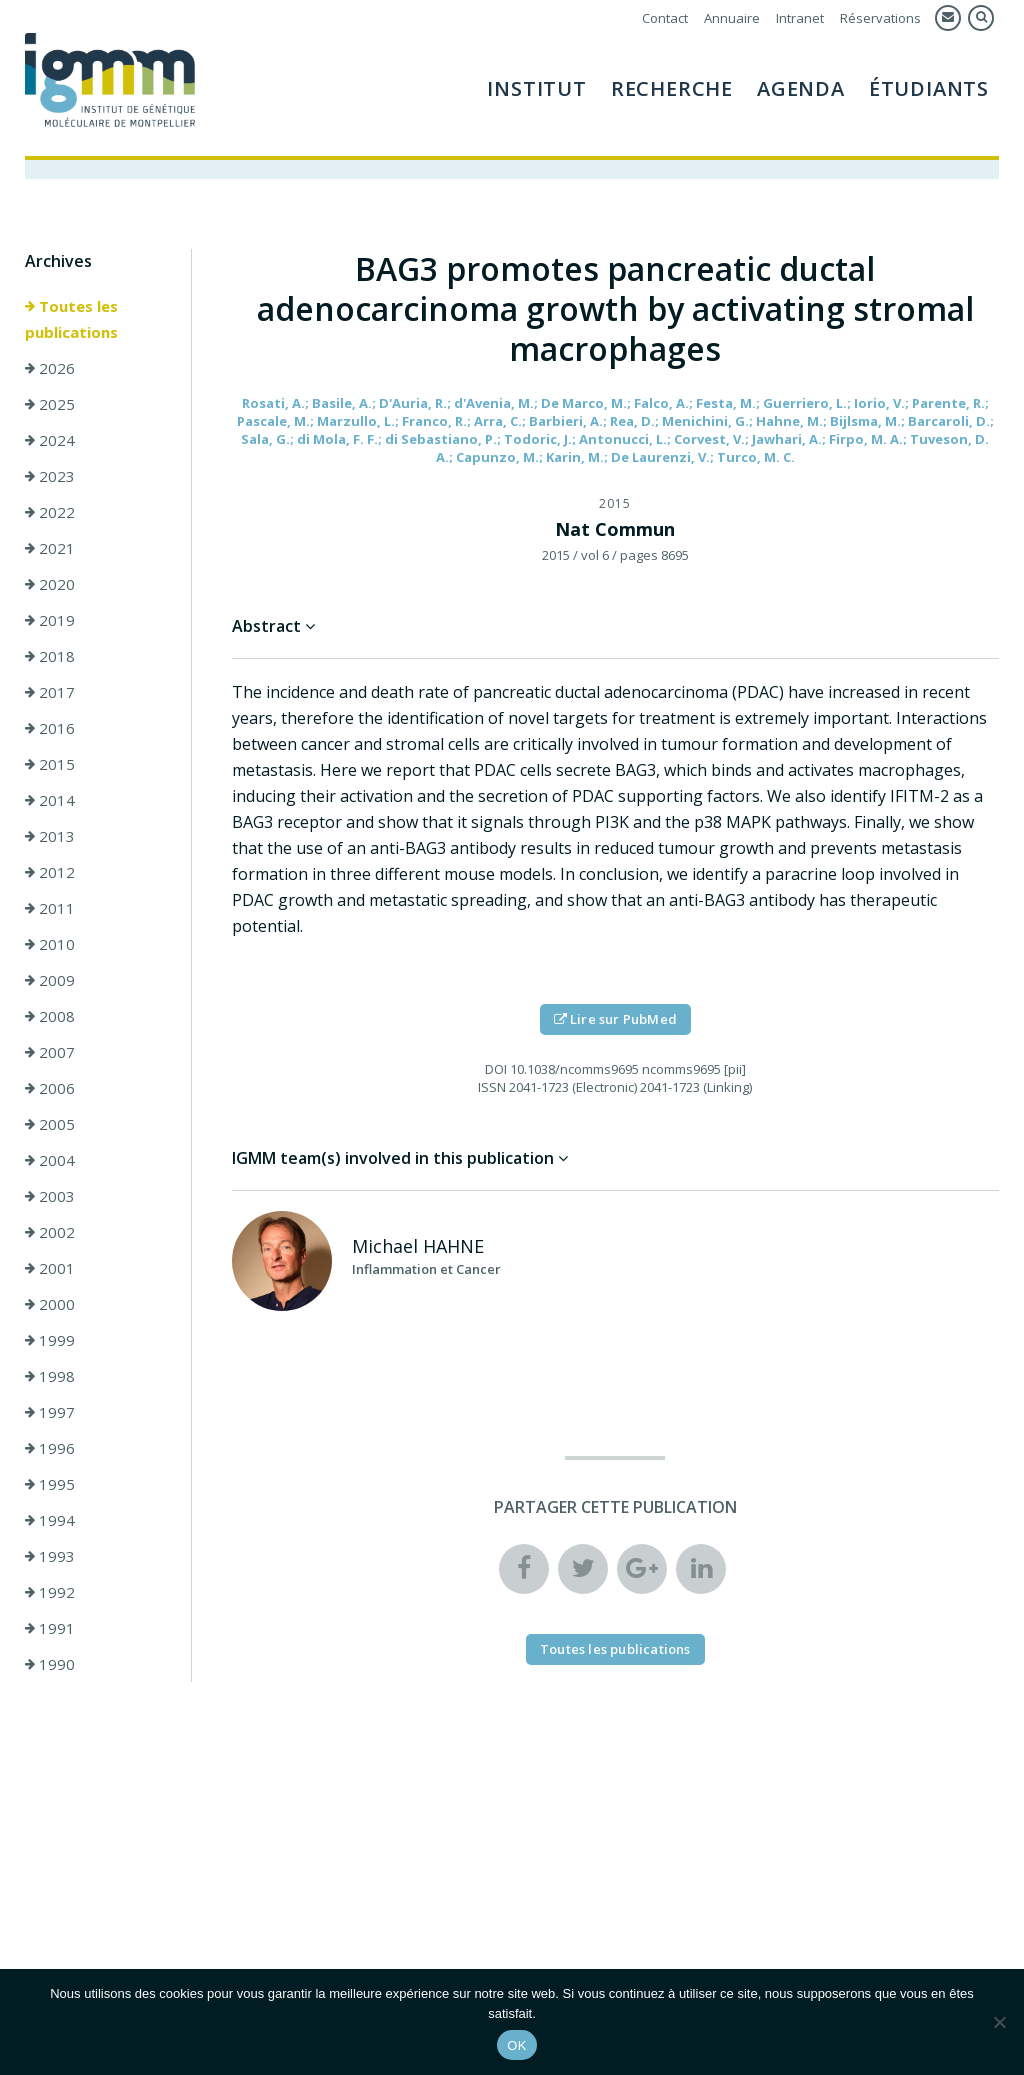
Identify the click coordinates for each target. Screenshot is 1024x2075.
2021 (50, 551)
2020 (50, 587)
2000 (50, 1307)
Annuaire (732, 18)
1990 (50, 1667)
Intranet (800, 18)
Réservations (880, 18)
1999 (50, 1343)
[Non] (999, 2022)
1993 (50, 1559)
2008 (50, 1019)
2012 (50, 875)
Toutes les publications (71, 322)
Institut (536, 88)
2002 (50, 1235)
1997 (50, 1415)
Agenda (801, 88)
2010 (50, 947)
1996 (50, 1451)
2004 (50, 1163)
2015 (50, 767)
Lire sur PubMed (615, 1022)
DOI (496, 1072)
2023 (50, 479)
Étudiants (929, 88)
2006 (50, 1091)
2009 (50, 983)
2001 (50, 1271)
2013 (50, 839)
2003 (50, 1199)
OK (516, 2045)
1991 (50, 1631)
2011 (50, 911)
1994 (50, 1523)
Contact (665, 18)
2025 (50, 407)
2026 (50, 371)
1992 (50, 1595)
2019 (50, 623)
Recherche (672, 88)
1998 (50, 1379)
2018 (50, 659)
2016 (50, 731)
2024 (50, 443)
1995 (50, 1487)
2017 (50, 695)
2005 (50, 1127)
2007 (50, 1055)
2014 (50, 803)
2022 (50, 515)
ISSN (492, 1090)
